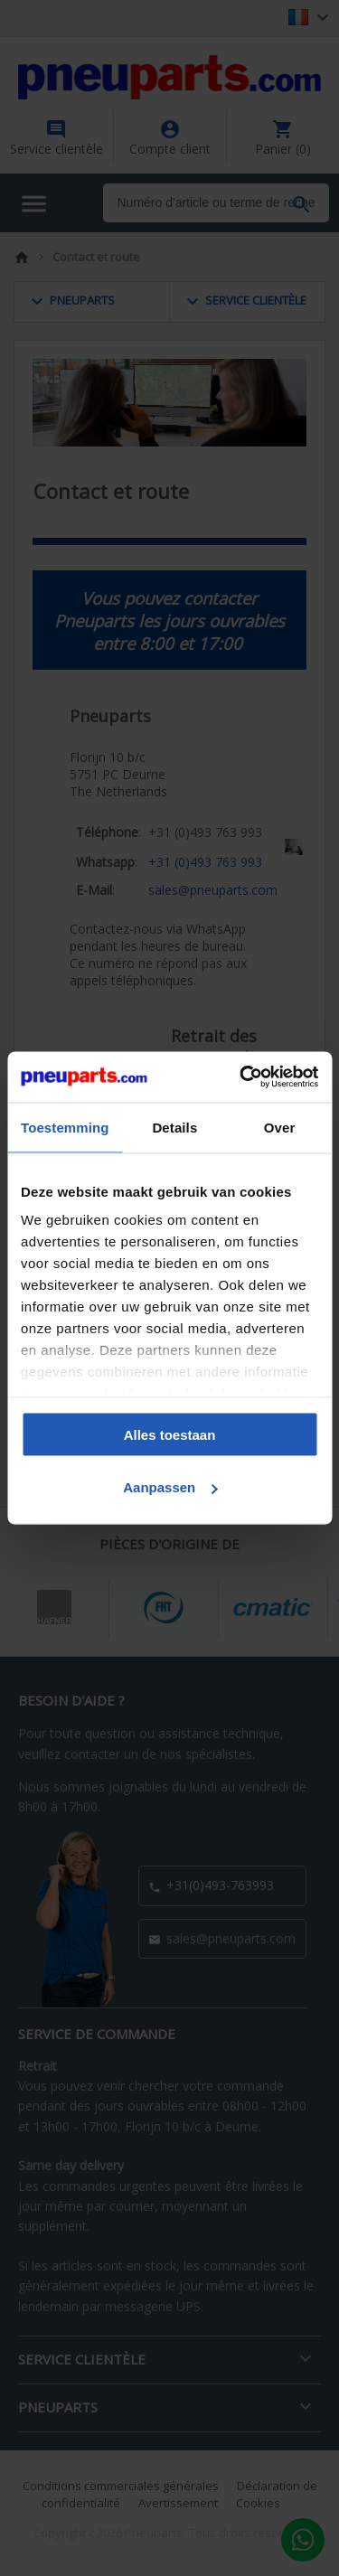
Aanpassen (170, 1487)
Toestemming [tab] (65, 1126)
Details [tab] (174, 1126)
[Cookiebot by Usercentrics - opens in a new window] (241, 1077)
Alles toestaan (170, 1434)
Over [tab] (280, 1126)
